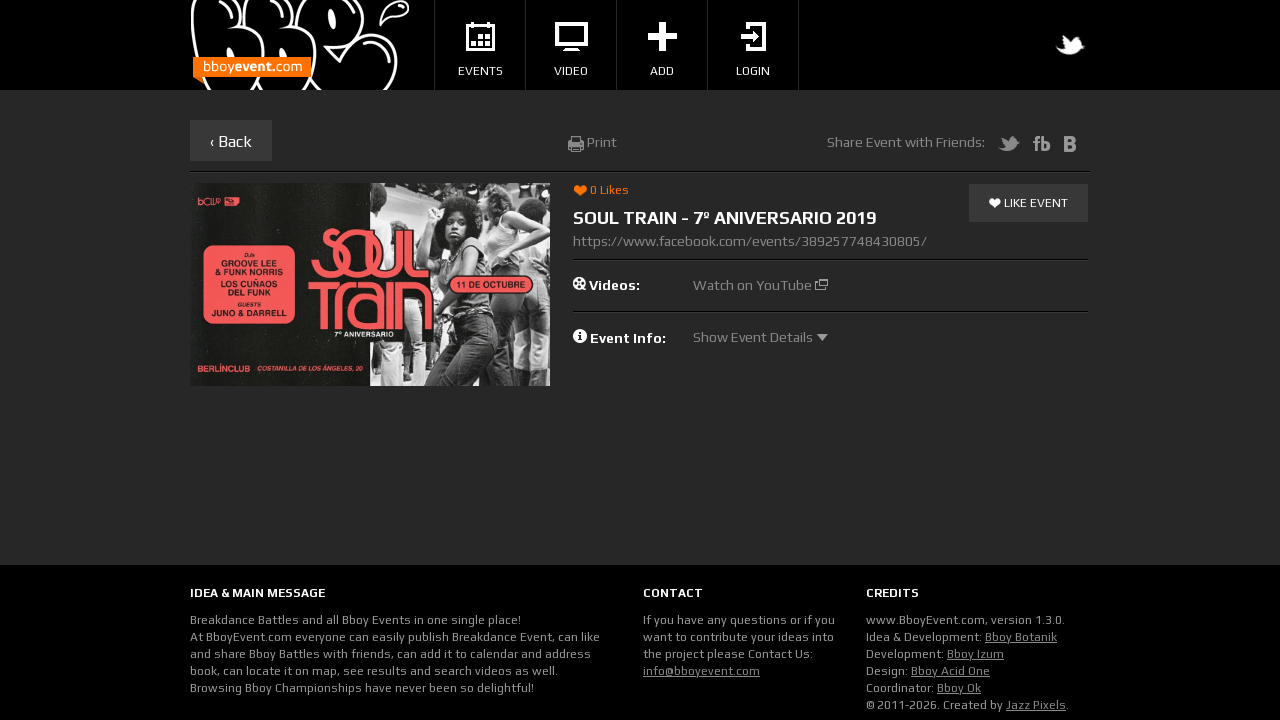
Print (592, 142)
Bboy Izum (975, 654)
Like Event (1028, 204)
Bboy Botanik (1021, 637)
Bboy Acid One (950, 671)
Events (480, 50)
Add (662, 50)
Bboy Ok (959, 688)
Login (753, 50)
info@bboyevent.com (701, 671)
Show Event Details (760, 337)
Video (571, 50)
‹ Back (231, 141)
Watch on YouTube (760, 285)
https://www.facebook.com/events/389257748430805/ (750, 241)
